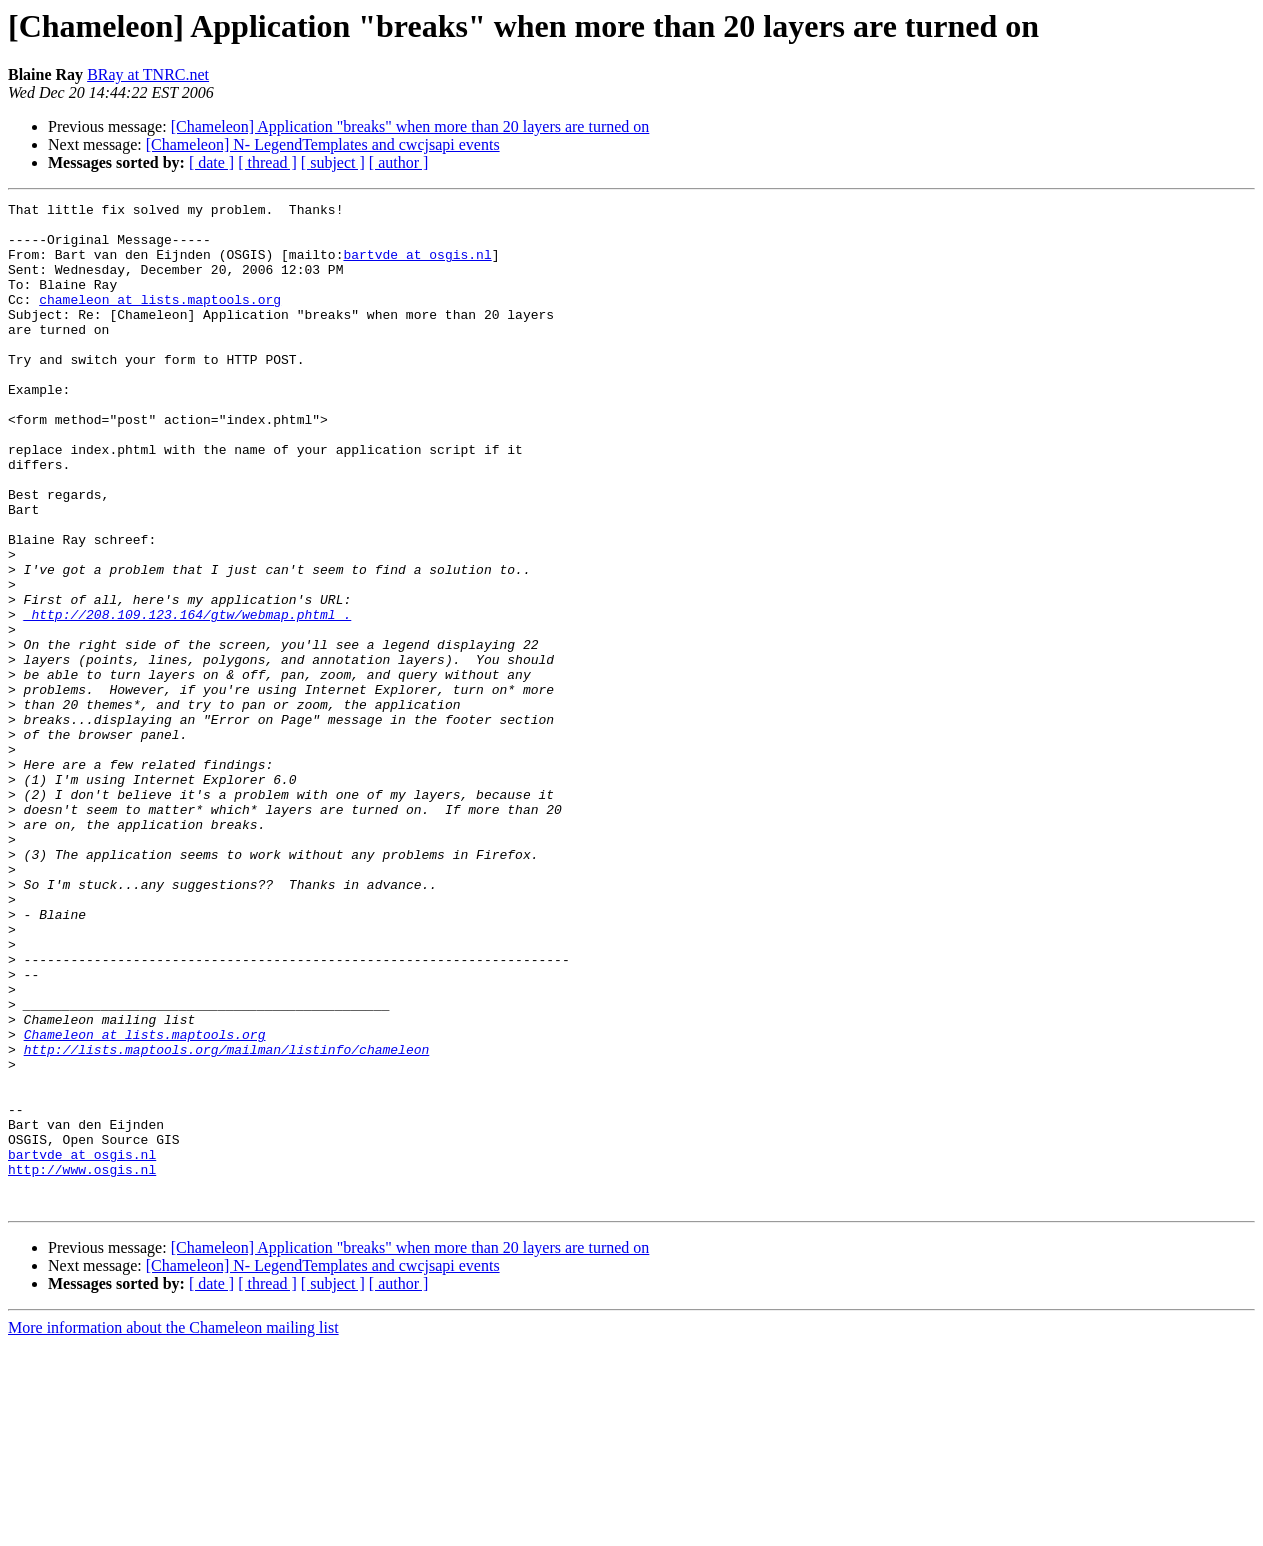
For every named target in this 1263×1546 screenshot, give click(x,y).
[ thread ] (267, 162)
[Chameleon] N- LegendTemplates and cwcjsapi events (323, 144)
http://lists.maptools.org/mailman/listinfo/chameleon (227, 1220)
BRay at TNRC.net (148, 74)
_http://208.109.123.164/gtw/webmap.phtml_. (188, 698)
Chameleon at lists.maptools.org (145, 1202)
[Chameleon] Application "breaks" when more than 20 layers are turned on (410, 126)
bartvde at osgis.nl (417, 266)
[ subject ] (333, 162)
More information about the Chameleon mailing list (173, 1528)
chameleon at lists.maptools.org (160, 320)
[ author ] (399, 162)
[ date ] (211, 162)
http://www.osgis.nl (82, 1364)
